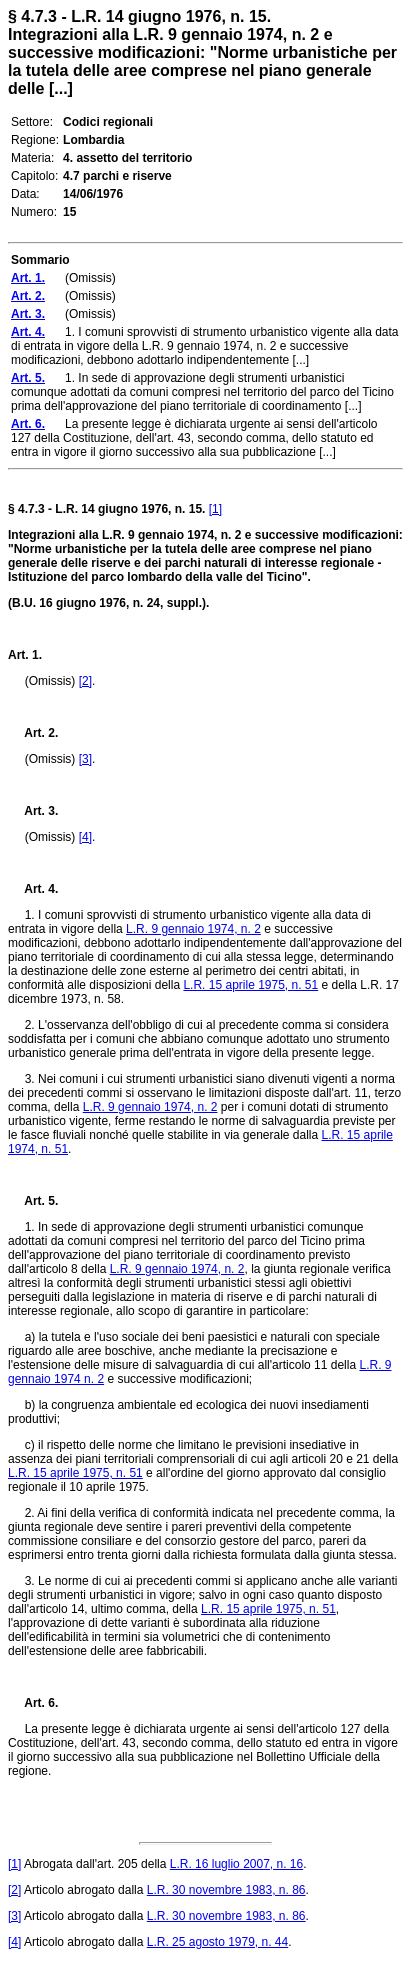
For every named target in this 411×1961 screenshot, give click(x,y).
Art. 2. (33, 733)
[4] (85, 837)
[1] (215, 509)
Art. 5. (33, 1201)
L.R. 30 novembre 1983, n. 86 (226, 1890)
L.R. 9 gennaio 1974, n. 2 (193, 929)
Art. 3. (33, 811)
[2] (85, 681)
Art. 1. (25, 655)
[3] (85, 759)
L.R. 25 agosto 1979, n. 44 (217, 1942)
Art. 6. (33, 1703)
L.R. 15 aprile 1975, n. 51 (250, 985)
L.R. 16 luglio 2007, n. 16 (236, 1864)
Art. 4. (33, 889)
